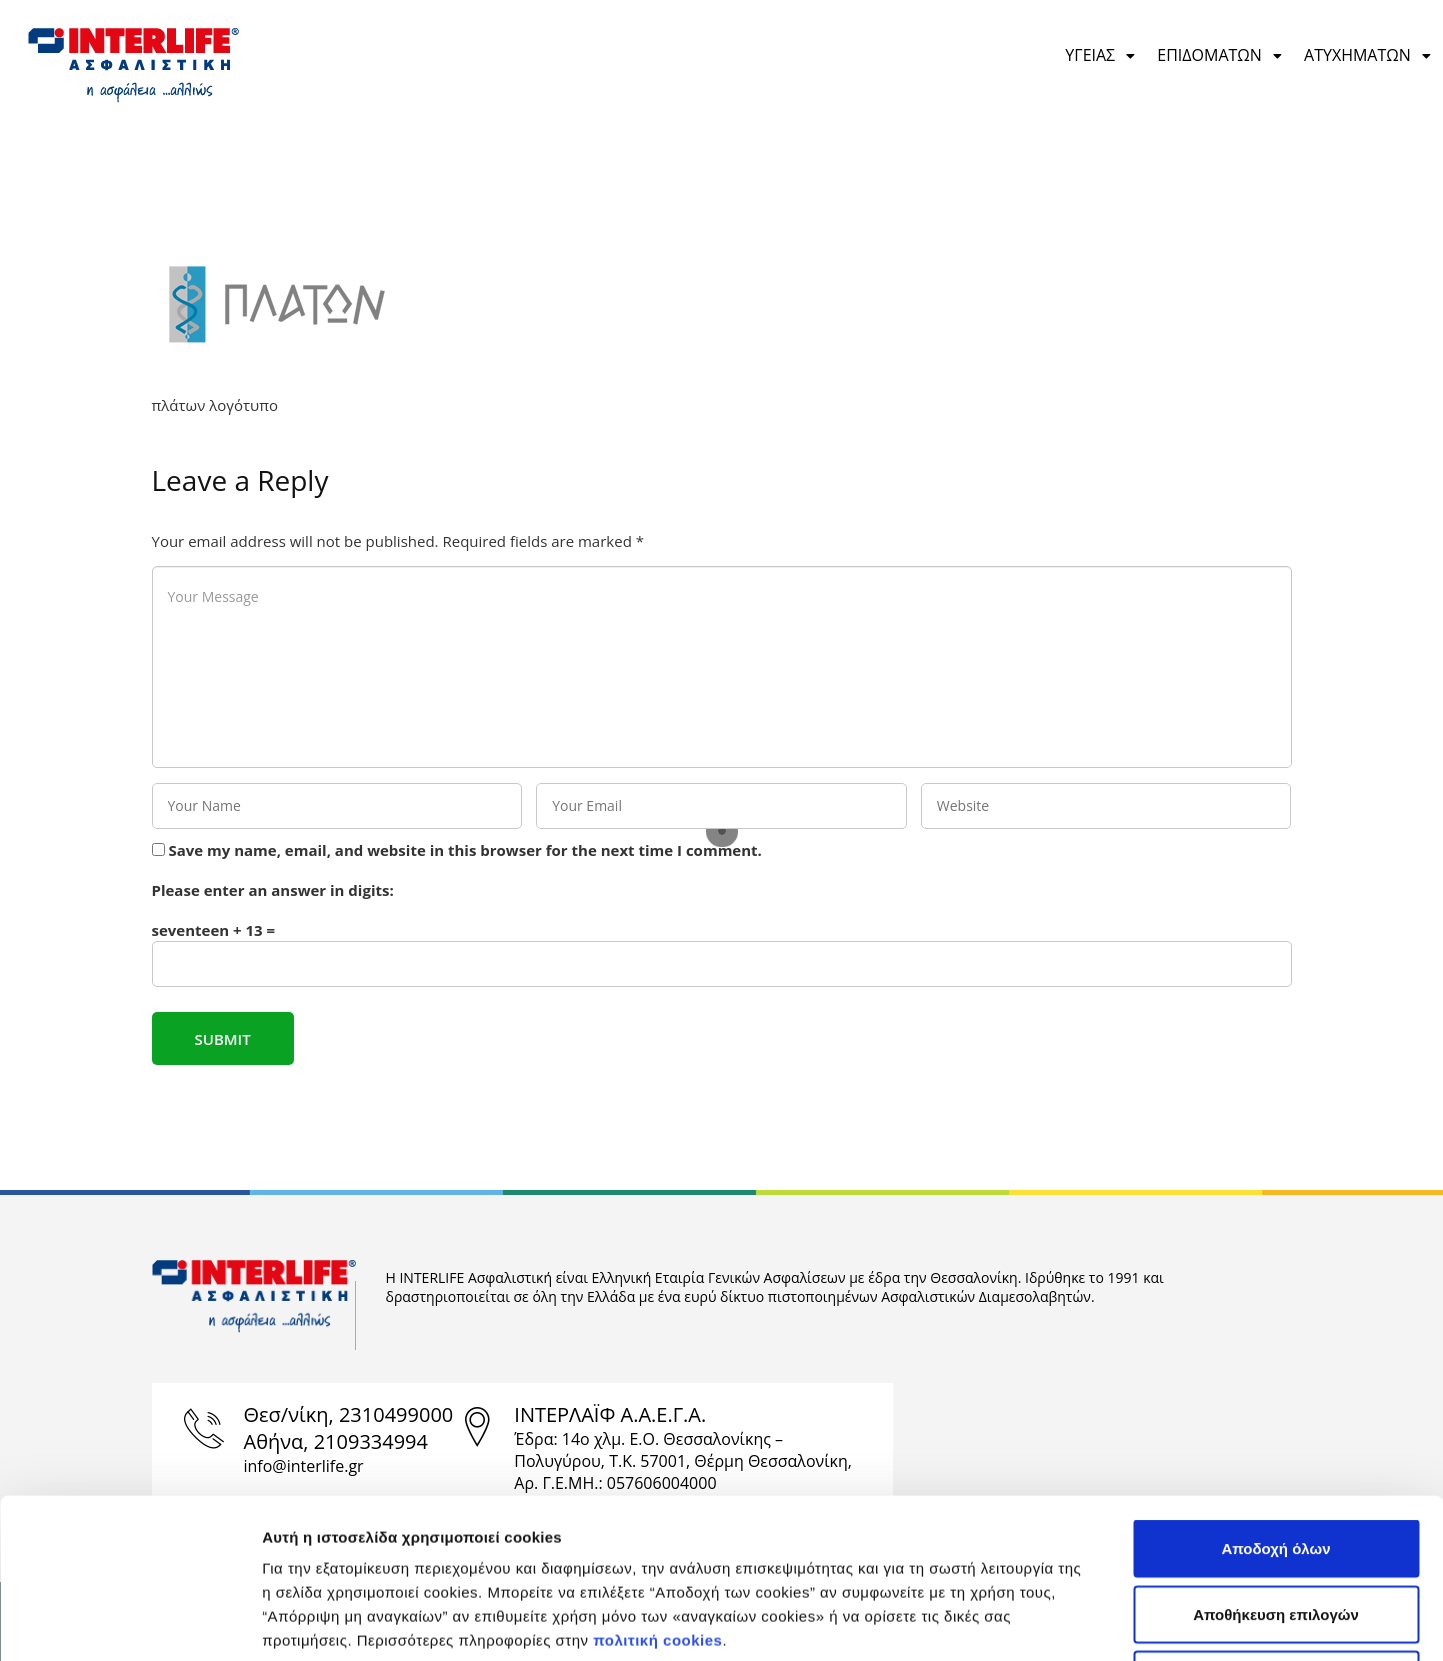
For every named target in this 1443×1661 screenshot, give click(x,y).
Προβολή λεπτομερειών (1113, 1621)
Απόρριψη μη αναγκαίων (1276, 1529)
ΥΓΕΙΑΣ (1101, 55)
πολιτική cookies (657, 1490)
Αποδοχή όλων (1275, 1398)
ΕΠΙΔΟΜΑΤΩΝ (1220, 55)
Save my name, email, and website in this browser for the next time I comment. (464, 850)
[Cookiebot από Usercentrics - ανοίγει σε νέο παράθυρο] (129, 1622)
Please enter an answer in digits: (273, 890)
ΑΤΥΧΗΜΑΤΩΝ (1368, 55)
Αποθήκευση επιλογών (1276, 1464)
